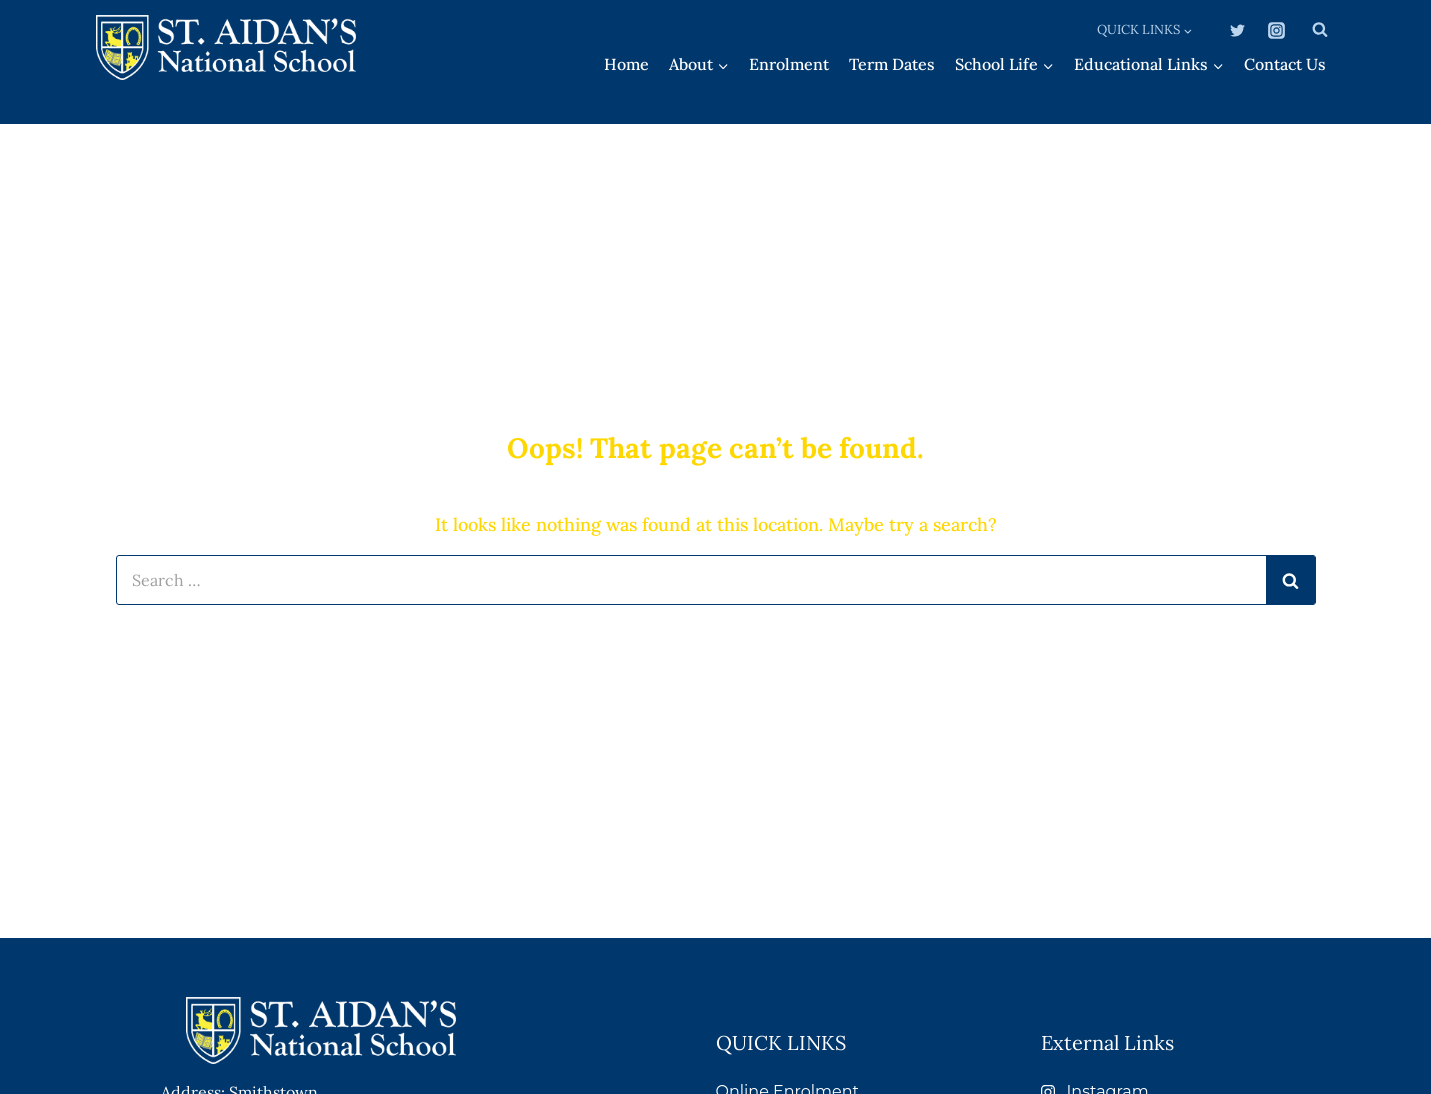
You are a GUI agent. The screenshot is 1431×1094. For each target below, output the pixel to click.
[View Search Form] (1320, 30)
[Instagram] (1277, 30)
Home (626, 64)
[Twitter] (1237, 30)
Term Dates (892, 64)
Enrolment (789, 64)
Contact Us (1285, 64)
